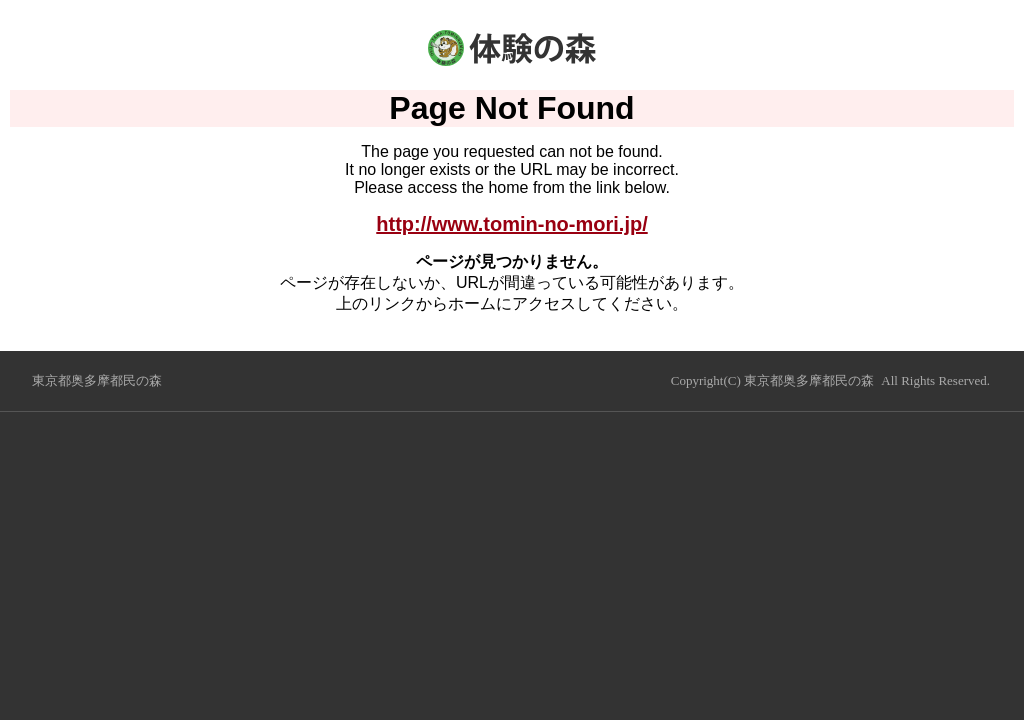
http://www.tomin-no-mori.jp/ (511, 224)
